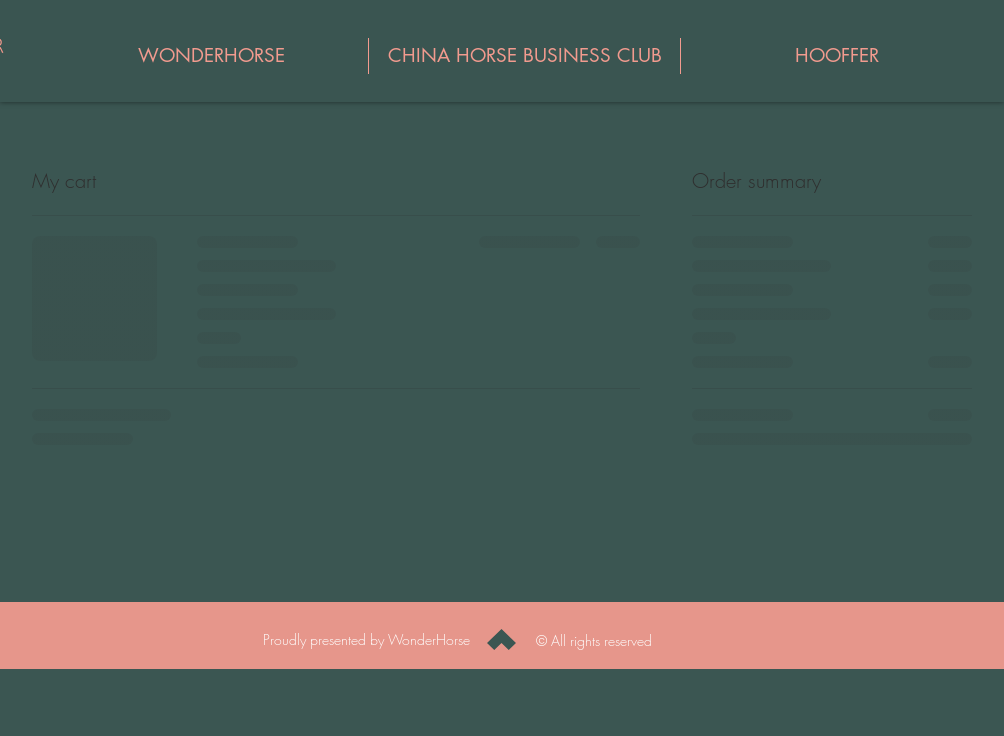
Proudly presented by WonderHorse (368, 639)
